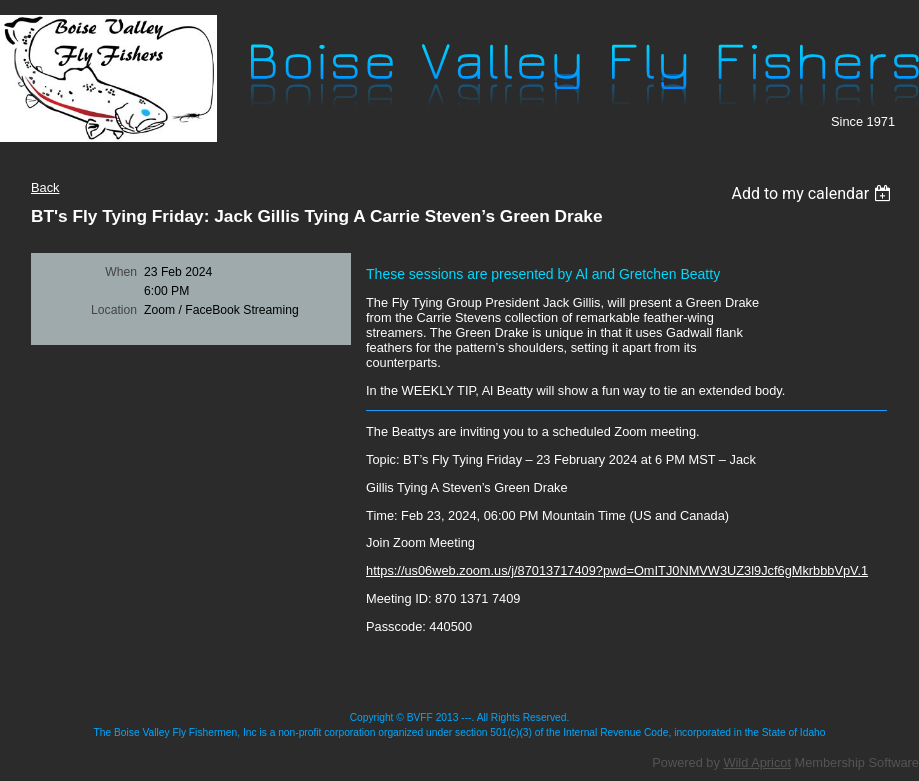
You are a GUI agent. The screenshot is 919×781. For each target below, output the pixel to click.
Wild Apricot (757, 762)
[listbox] (813, 193)
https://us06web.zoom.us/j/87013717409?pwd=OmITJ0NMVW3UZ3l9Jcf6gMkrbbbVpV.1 (617, 570)
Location (114, 310)
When (121, 272)
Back (45, 187)
